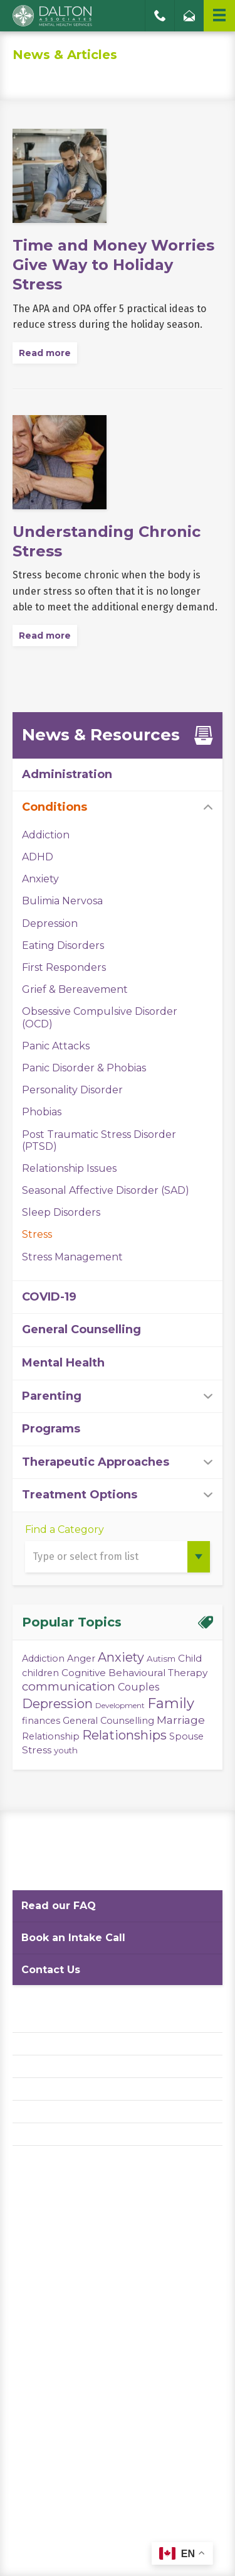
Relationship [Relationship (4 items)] (51, 1736)
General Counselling (81, 1329)
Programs (51, 1429)
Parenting (51, 1396)
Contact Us (50, 1970)
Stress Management (72, 1257)
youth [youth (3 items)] (66, 1750)
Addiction (46, 835)
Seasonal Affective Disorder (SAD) (105, 1190)
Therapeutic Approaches (95, 1462)
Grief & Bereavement (75, 989)
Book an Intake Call (73, 1938)
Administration (67, 774)
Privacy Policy (44, 2043)
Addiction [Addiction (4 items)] (43, 1658)
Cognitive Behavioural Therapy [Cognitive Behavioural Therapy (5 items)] (134, 1673)
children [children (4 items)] (40, 1673)
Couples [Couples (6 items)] (138, 1686)
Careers (30, 2111)
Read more (45, 353)
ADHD (37, 857)
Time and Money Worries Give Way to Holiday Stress (113, 264)
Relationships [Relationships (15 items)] (124, 1735)
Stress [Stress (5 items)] (36, 1750)
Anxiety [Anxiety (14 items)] (121, 1657)
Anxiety (40, 879)
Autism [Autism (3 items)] (161, 1658)
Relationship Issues (69, 1168)
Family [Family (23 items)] (170, 1703)
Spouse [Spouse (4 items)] (186, 1736)
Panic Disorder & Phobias (84, 1068)
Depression (50, 923)
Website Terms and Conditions (81, 2066)
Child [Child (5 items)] (190, 1658)
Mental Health (63, 1363)
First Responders (64, 967)
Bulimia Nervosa (62, 901)
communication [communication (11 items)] (68, 1686)
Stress (37, 1234)
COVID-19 (49, 1297)
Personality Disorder (72, 1090)
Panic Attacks (56, 1046)
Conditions (54, 807)
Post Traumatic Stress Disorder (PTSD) (99, 1140)
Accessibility (41, 2089)
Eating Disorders (63, 945)
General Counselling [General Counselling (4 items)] (108, 1720)
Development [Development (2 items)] (120, 1705)
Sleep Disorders (61, 1212)
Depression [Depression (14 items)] (57, 1703)
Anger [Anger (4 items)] (81, 1658)
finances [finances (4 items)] (41, 1720)
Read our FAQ (58, 1906)
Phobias (41, 1112)
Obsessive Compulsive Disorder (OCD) (99, 1017)
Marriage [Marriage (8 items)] (181, 1719)
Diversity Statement (58, 2134)
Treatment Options (79, 1495)
